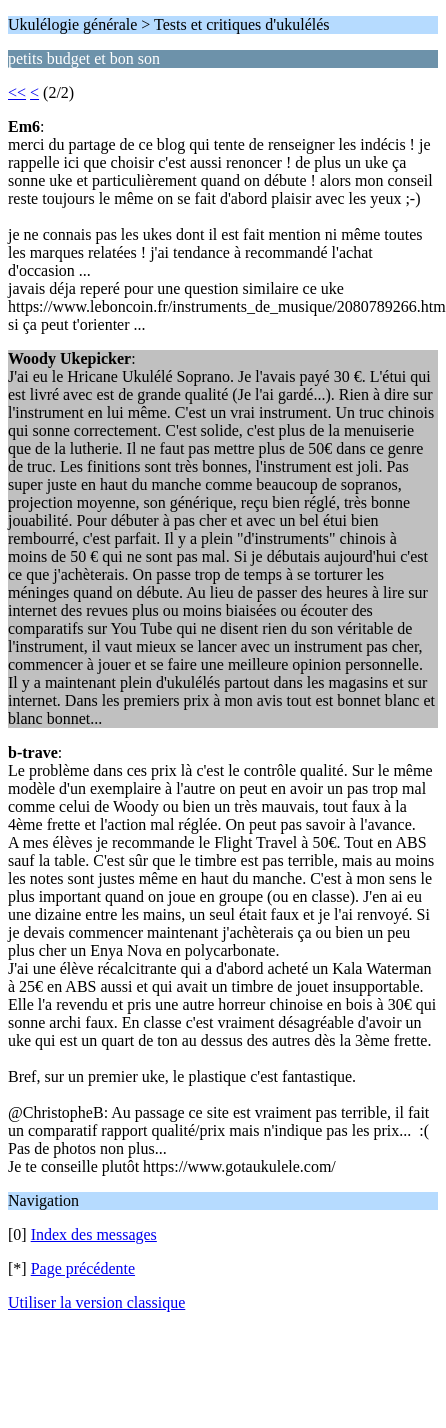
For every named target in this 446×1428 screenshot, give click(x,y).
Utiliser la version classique (96, 1302)
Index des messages (94, 1234)
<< (17, 92)
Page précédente (83, 1268)
